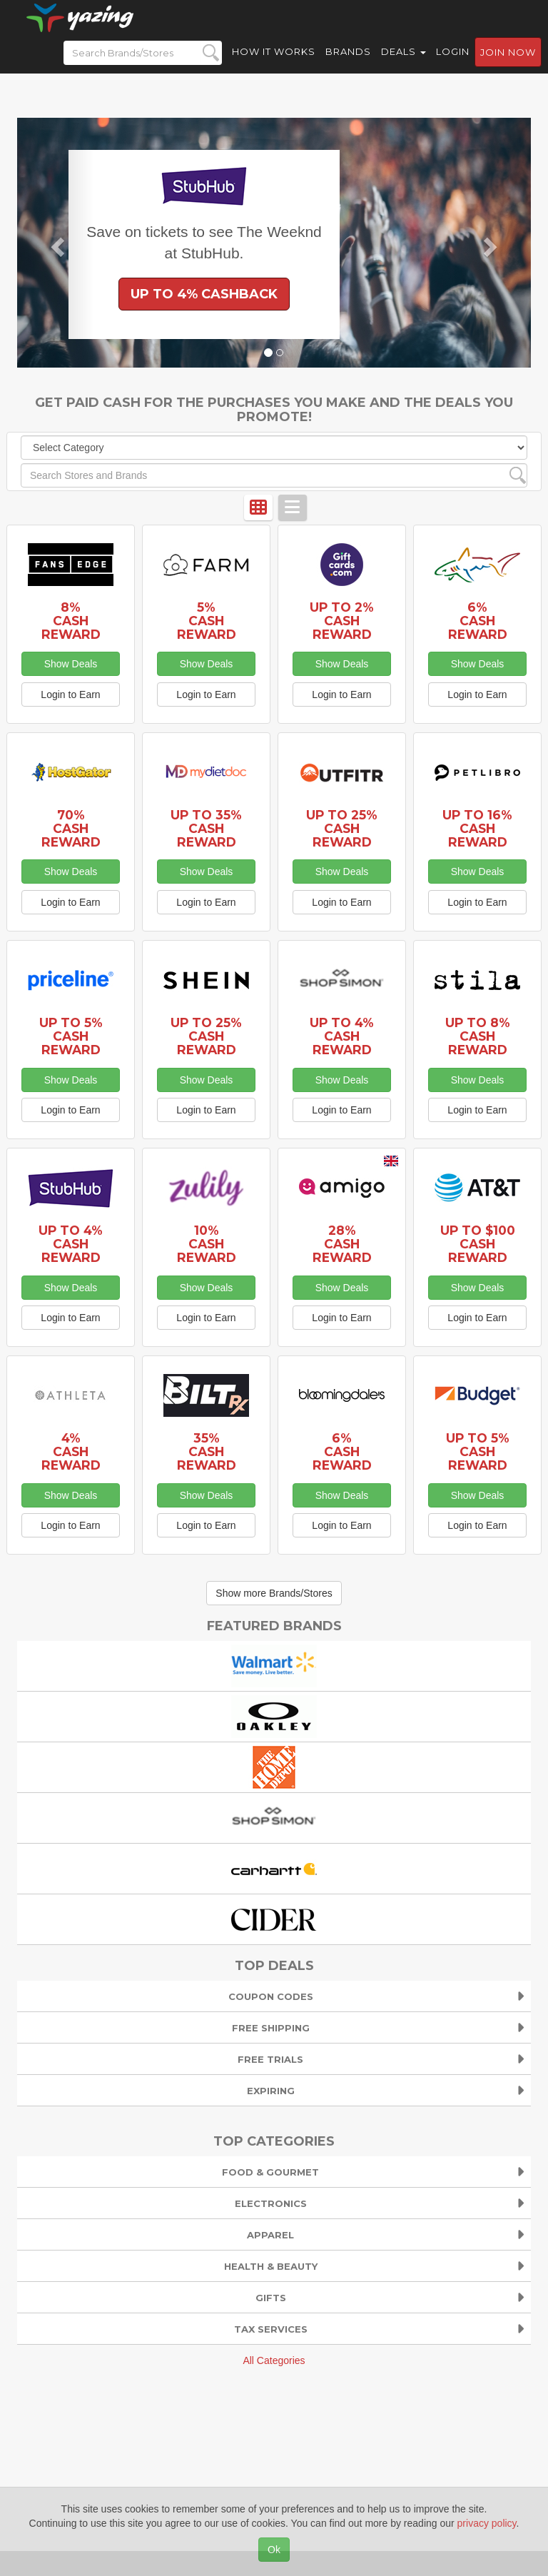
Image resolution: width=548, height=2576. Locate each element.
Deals (403, 64)
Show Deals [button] (71, 664)
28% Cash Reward (342, 1244)
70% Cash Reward (71, 828)
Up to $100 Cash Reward (477, 1244)
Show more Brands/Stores (273, 1593)
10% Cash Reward (206, 1244)
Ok (274, 2549)
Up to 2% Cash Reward (342, 621)
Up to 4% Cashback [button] (204, 294)
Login (453, 64)
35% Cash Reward (206, 1451)
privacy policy (487, 2523)
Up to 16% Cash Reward (477, 828)
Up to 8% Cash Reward (477, 1036)
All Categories (274, 2360)
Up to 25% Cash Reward (341, 828)
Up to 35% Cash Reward (206, 828)
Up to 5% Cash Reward (71, 1036)
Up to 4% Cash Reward (342, 1036)
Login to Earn (70, 694)
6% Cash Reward (477, 621)
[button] (55, 243)
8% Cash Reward (71, 621)
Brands (348, 64)
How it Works (273, 64)
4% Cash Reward (71, 1451)
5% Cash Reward (206, 621)
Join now (508, 65)
